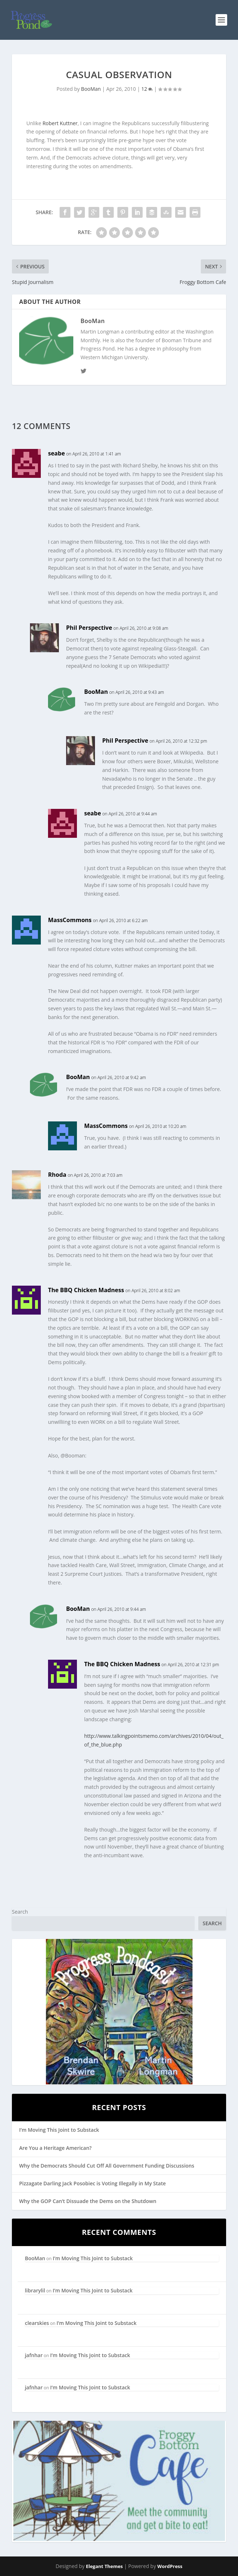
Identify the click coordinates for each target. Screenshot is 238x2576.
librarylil (35, 2290)
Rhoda (57, 1175)
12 (147, 88)
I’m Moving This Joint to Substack (59, 2129)
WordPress (169, 2566)
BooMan (91, 88)
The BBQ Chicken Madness (86, 1290)
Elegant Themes (104, 2566)
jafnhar (34, 2355)
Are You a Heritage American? (55, 2147)
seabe (56, 453)
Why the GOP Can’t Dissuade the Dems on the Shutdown (87, 2201)
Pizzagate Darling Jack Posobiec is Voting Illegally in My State (92, 2183)
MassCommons (70, 920)
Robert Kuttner (60, 123)
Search (20, 1911)
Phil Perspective (89, 628)
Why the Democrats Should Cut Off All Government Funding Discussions (106, 2165)
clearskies (37, 2323)
